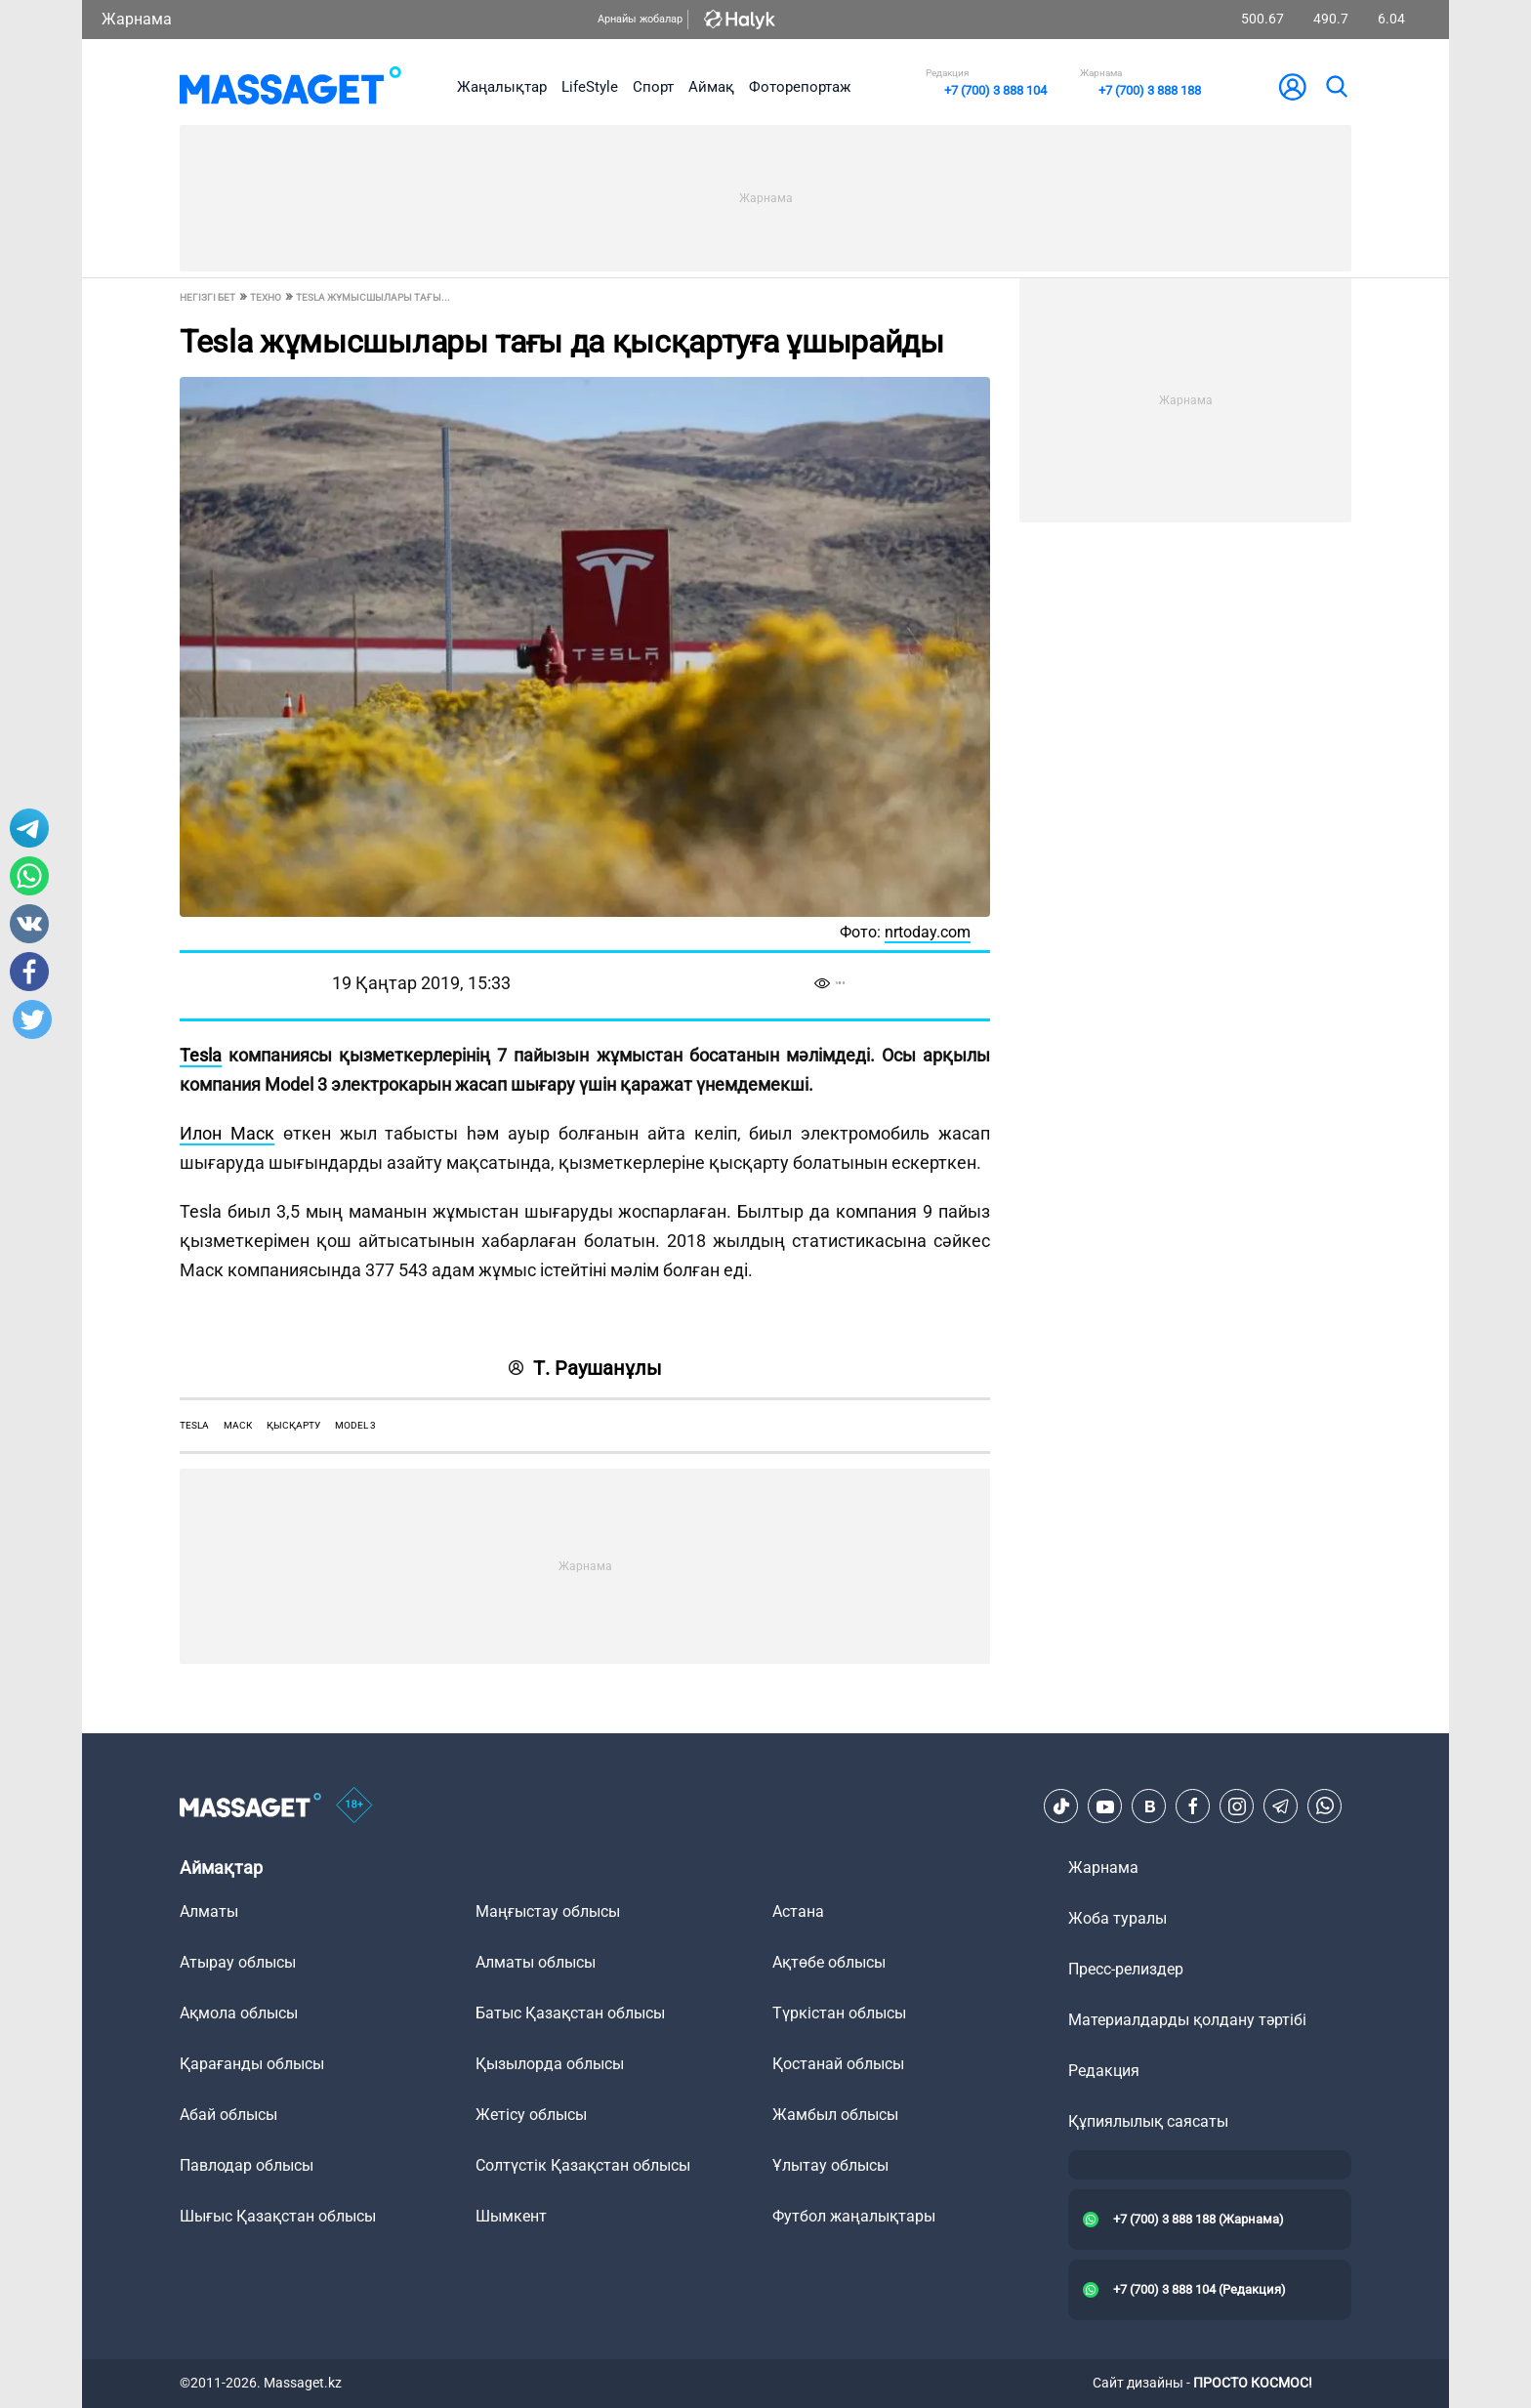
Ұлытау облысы (830, 2165)
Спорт (653, 87)
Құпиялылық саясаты (1148, 2121)
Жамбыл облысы (835, 2114)
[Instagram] (1237, 1806)
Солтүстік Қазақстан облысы (583, 2165)
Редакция (1103, 2070)
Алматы (209, 1911)
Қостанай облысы (838, 2064)
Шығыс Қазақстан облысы (278, 2216)
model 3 (355, 1425)
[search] (1335, 87)
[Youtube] (1105, 1806)
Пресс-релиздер (1125, 1969)
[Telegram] (1281, 1806)
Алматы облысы (536, 1962)
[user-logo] (1292, 87)
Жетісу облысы (531, 2114)
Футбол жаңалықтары (853, 2216)
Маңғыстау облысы (548, 1911)
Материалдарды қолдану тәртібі (1187, 2020)
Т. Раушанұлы (585, 1368)
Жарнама (137, 19)
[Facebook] (1193, 1806)
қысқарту (293, 1425)
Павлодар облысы (246, 2165)
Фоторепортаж (799, 87)
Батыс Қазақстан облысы (570, 2013)
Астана (798, 1911)
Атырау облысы (238, 1962)
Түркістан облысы (839, 2013)
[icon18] (354, 1806)
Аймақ (711, 87)
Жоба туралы (1117, 1918)
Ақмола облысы (239, 2013)
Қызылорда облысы (550, 2064)
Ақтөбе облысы (829, 1962)
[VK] (1149, 1806)
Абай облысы (228, 2114)
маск (238, 1425)
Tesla (201, 1055)
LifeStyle (589, 87)
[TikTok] (1061, 1806)
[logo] (290, 86)
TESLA (194, 1425)
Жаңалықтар (502, 87)
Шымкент (511, 2216)
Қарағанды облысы (252, 2064)
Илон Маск (227, 1133)
